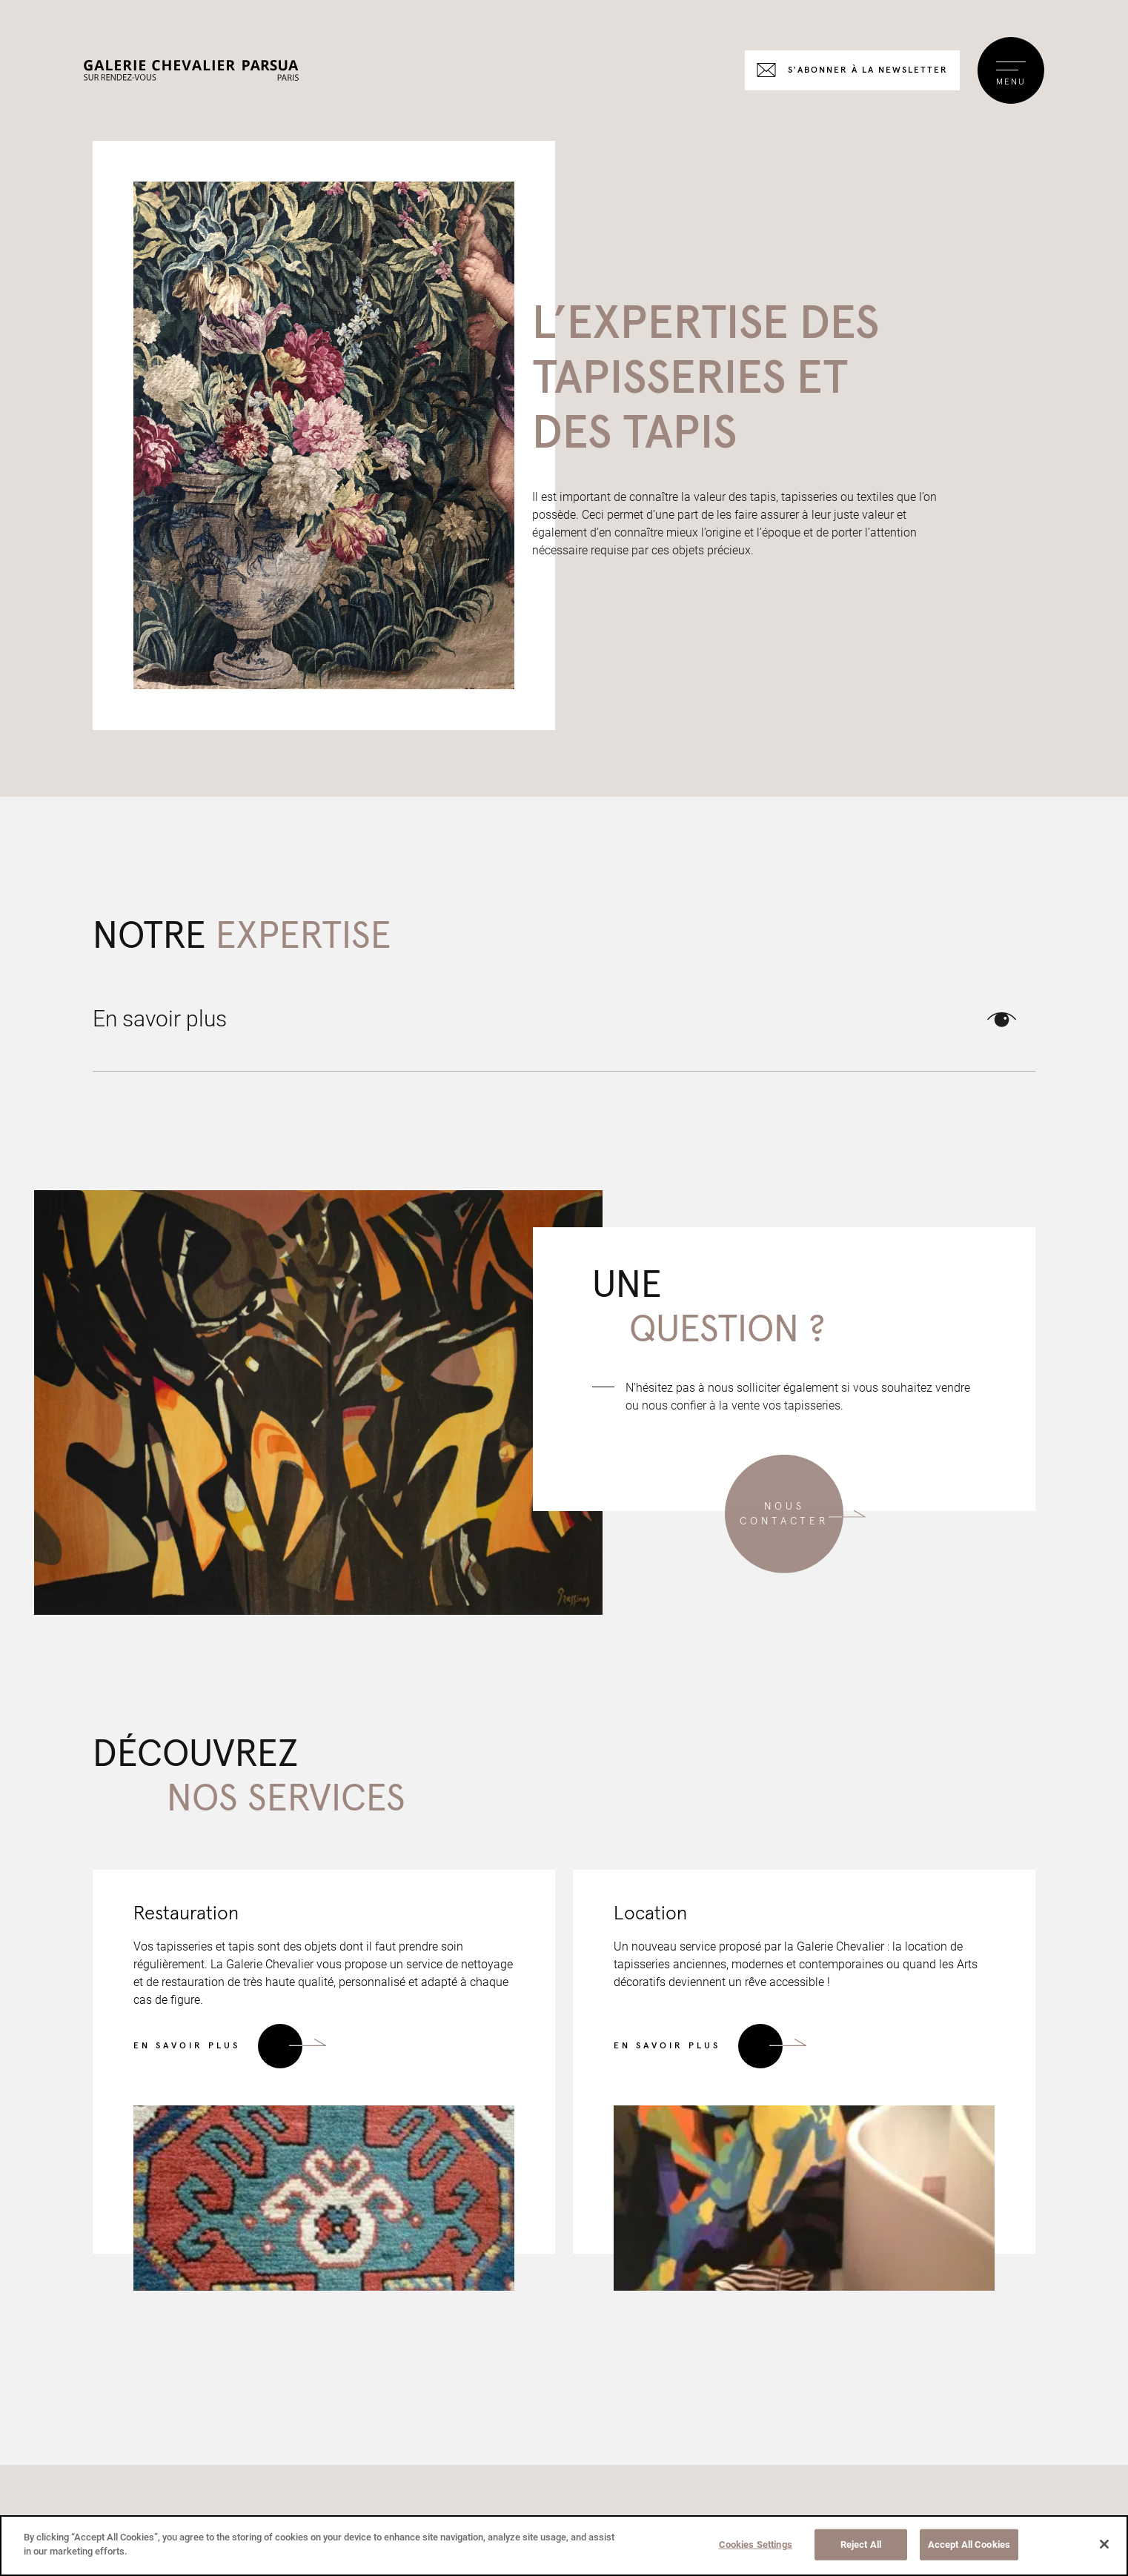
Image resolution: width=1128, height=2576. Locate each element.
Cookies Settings (755, 2544)
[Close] (1104, 2544)
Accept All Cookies (969, 2544)
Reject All (860, 2544)
